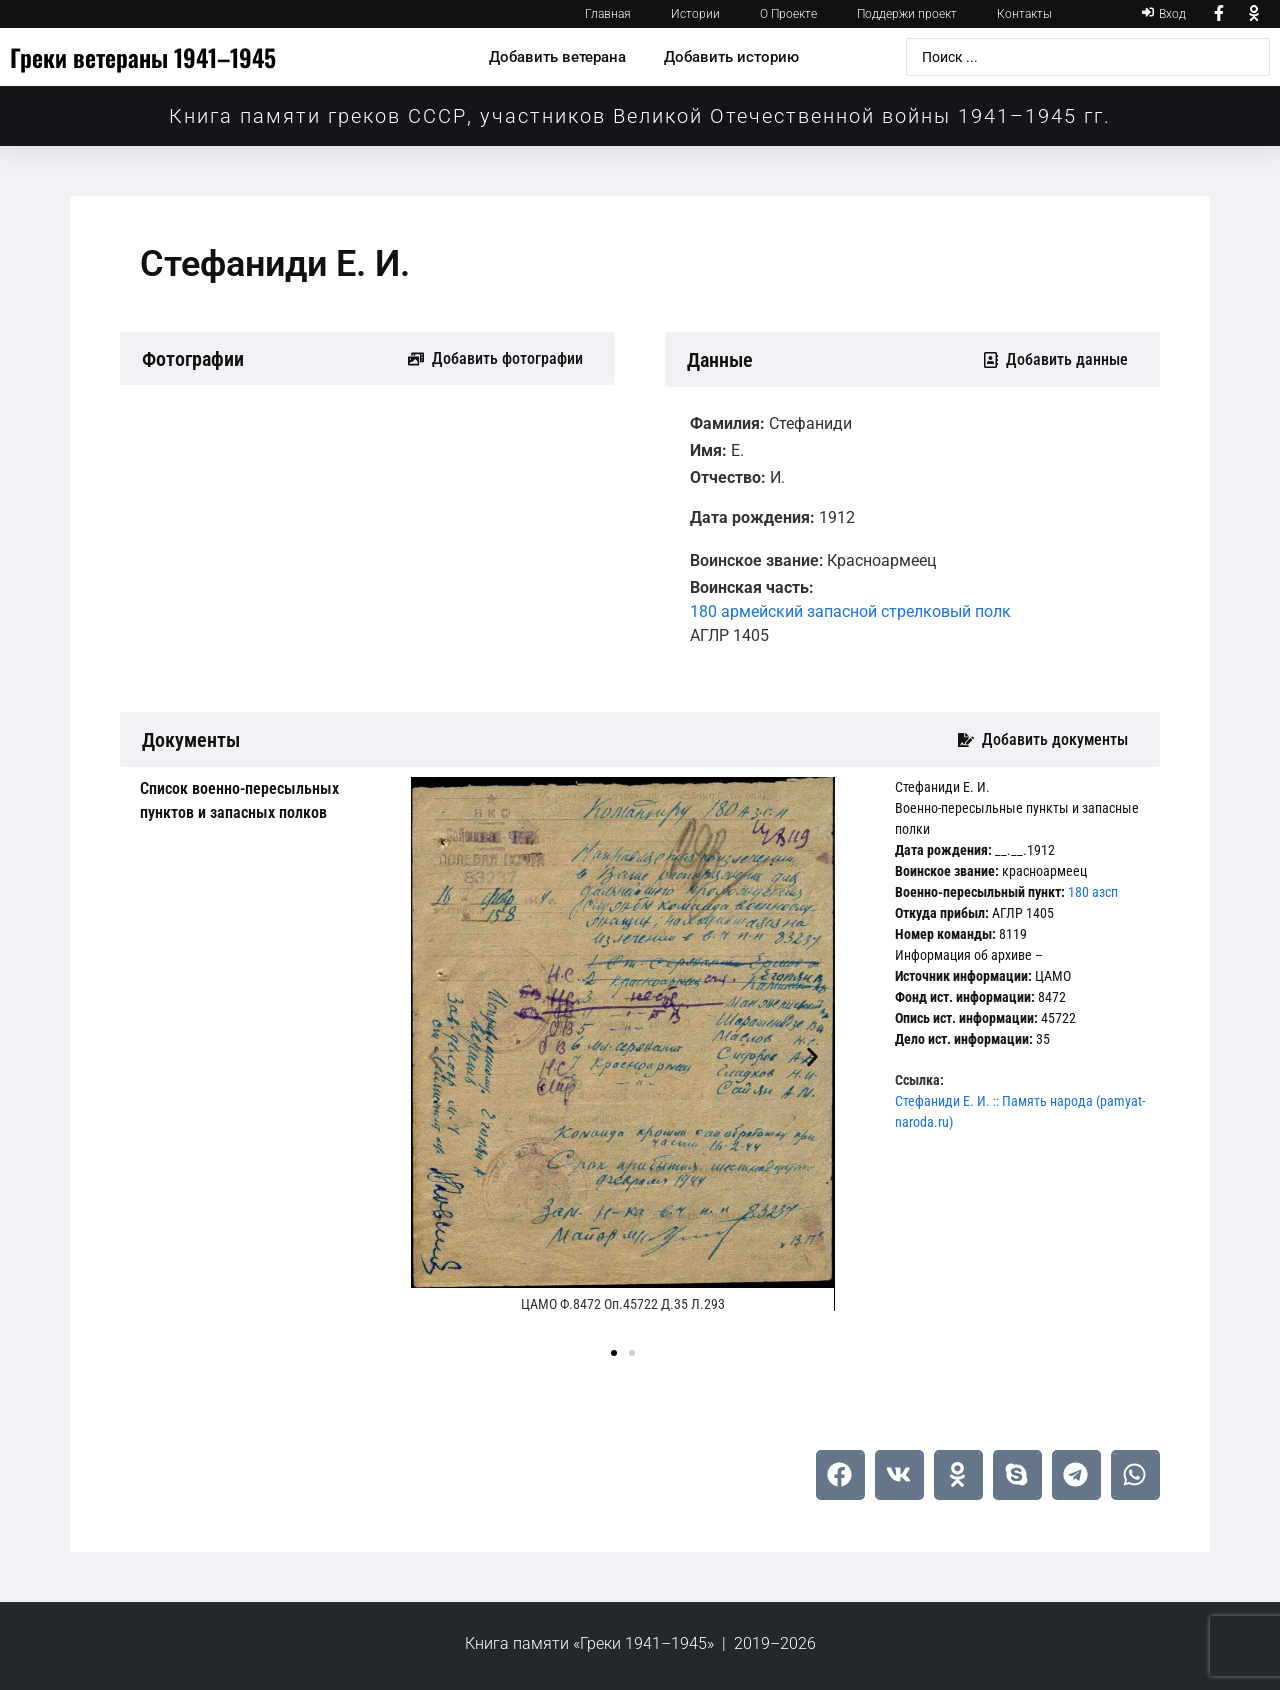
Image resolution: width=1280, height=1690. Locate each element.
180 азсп (1093, 892)
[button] (433, 1057)
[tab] (260, 801)
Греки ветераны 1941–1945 (143, 57)
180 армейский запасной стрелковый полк (850, 611)
